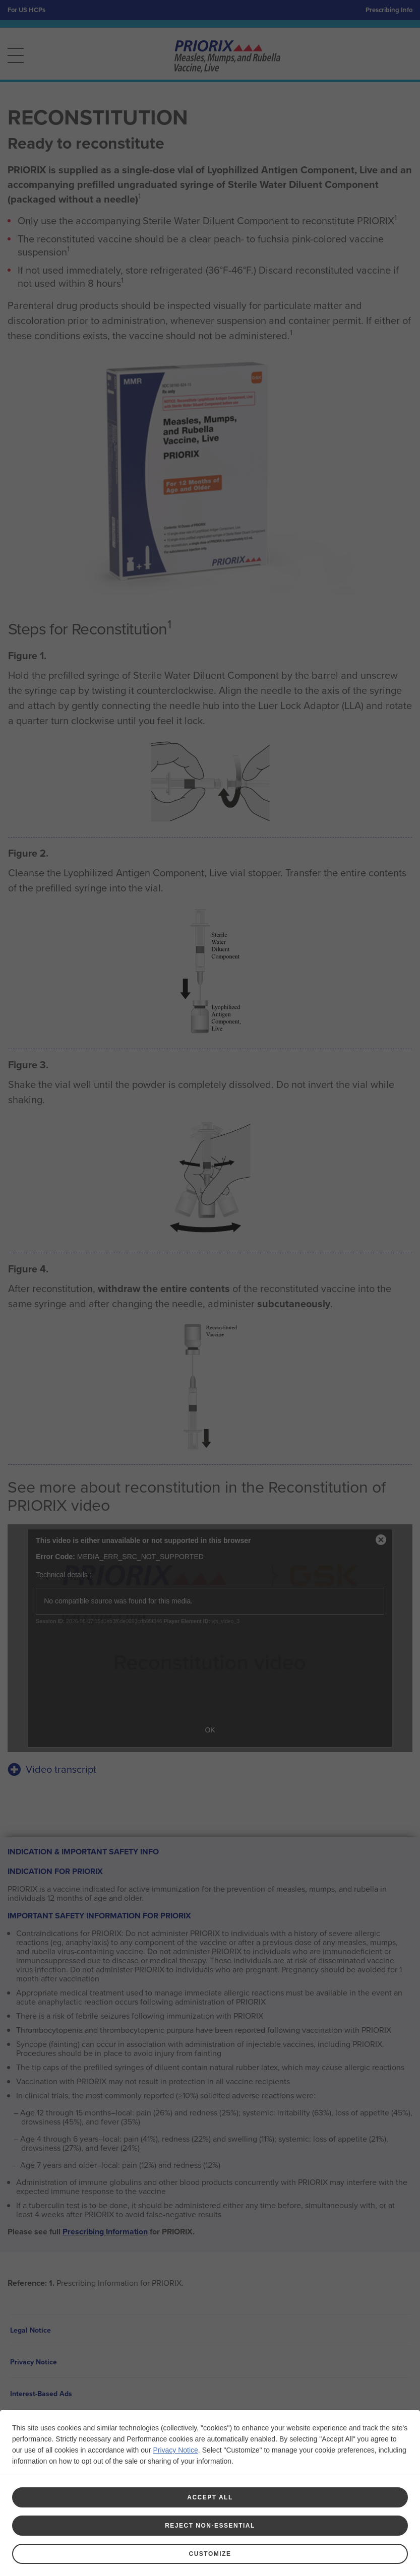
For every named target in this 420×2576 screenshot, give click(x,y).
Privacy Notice (175, 2450)
